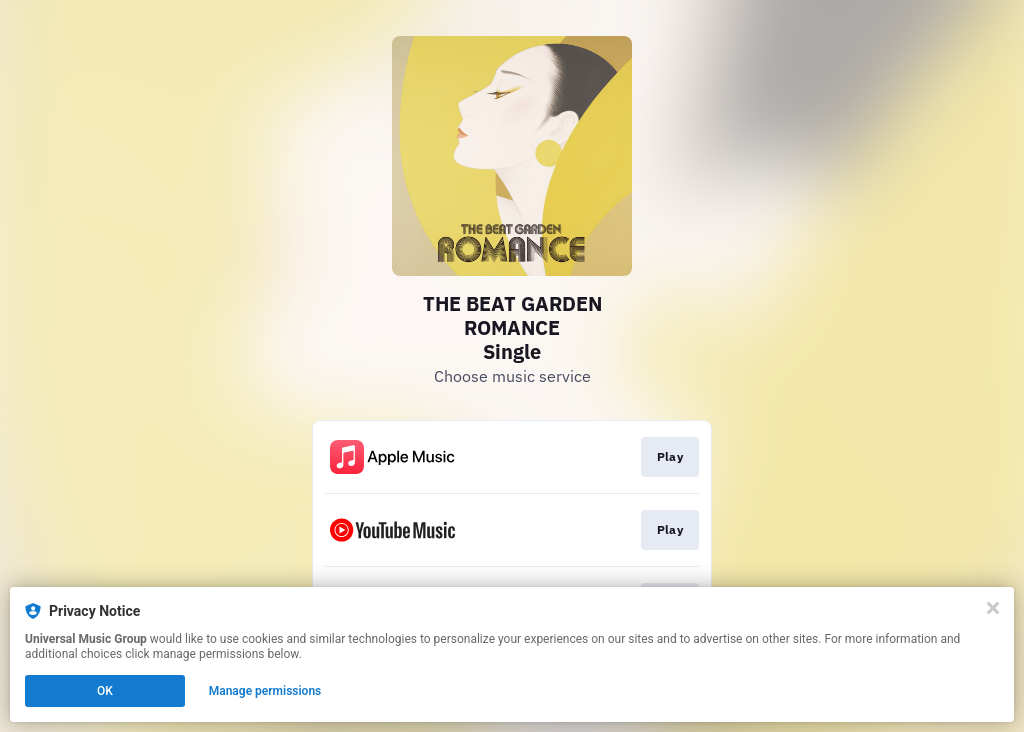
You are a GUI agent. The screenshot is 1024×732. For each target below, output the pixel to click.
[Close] (993, 608)
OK (105, 691)
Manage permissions (265, 691)
